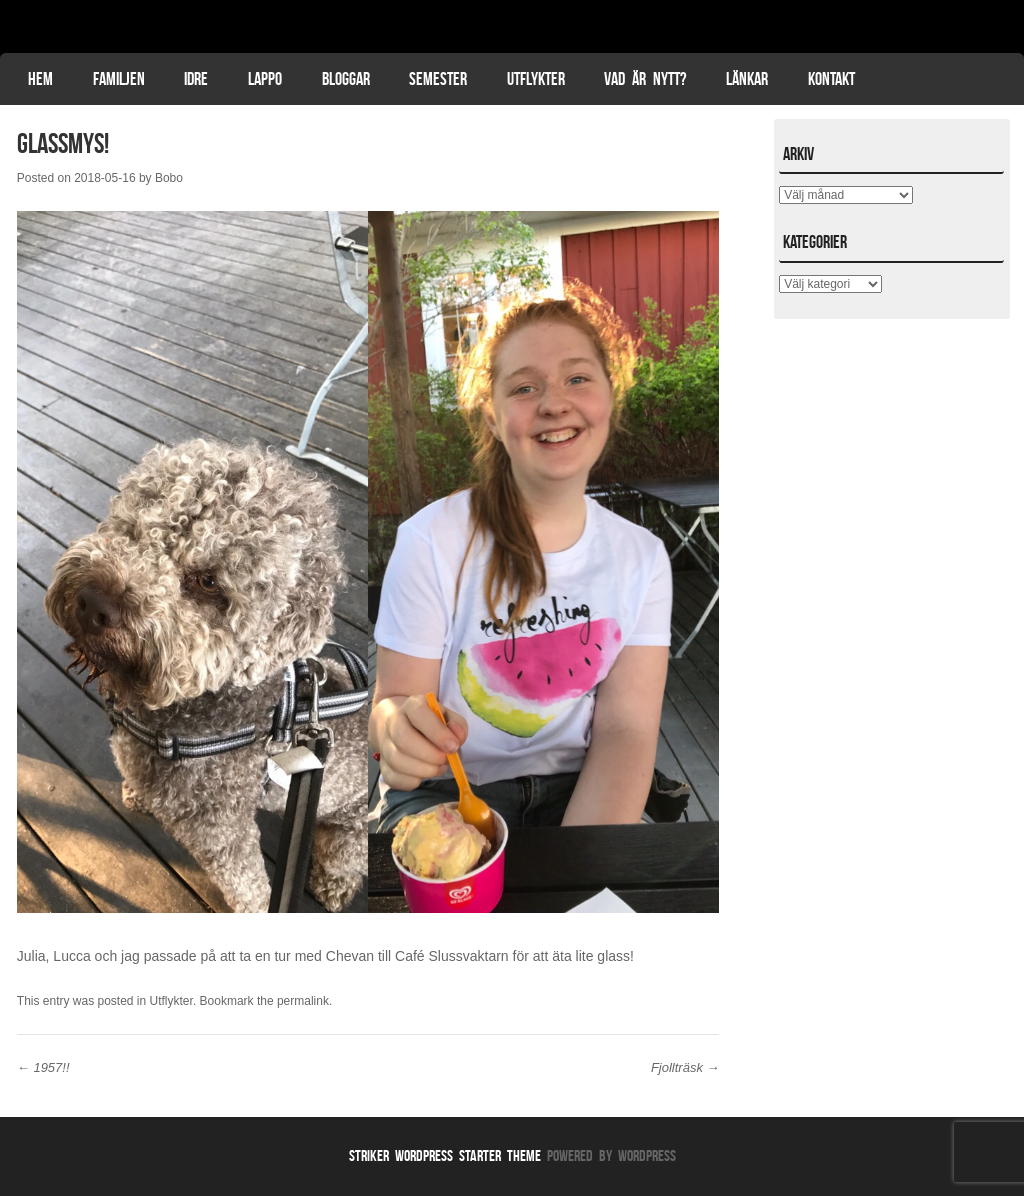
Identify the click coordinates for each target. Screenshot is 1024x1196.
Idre (196, 79)
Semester (438, 79)
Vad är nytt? (645, 79)
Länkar (747, 79)
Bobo (169, 178)
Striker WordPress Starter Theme (445, 1155)
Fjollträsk (685, 1067)
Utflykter (536, 79)
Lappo (265, 79)
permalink (303, 1001)
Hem (40, 79)
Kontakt (831, 79)
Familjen (119, 79)
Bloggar (346, 79)
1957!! (43, 1067)
